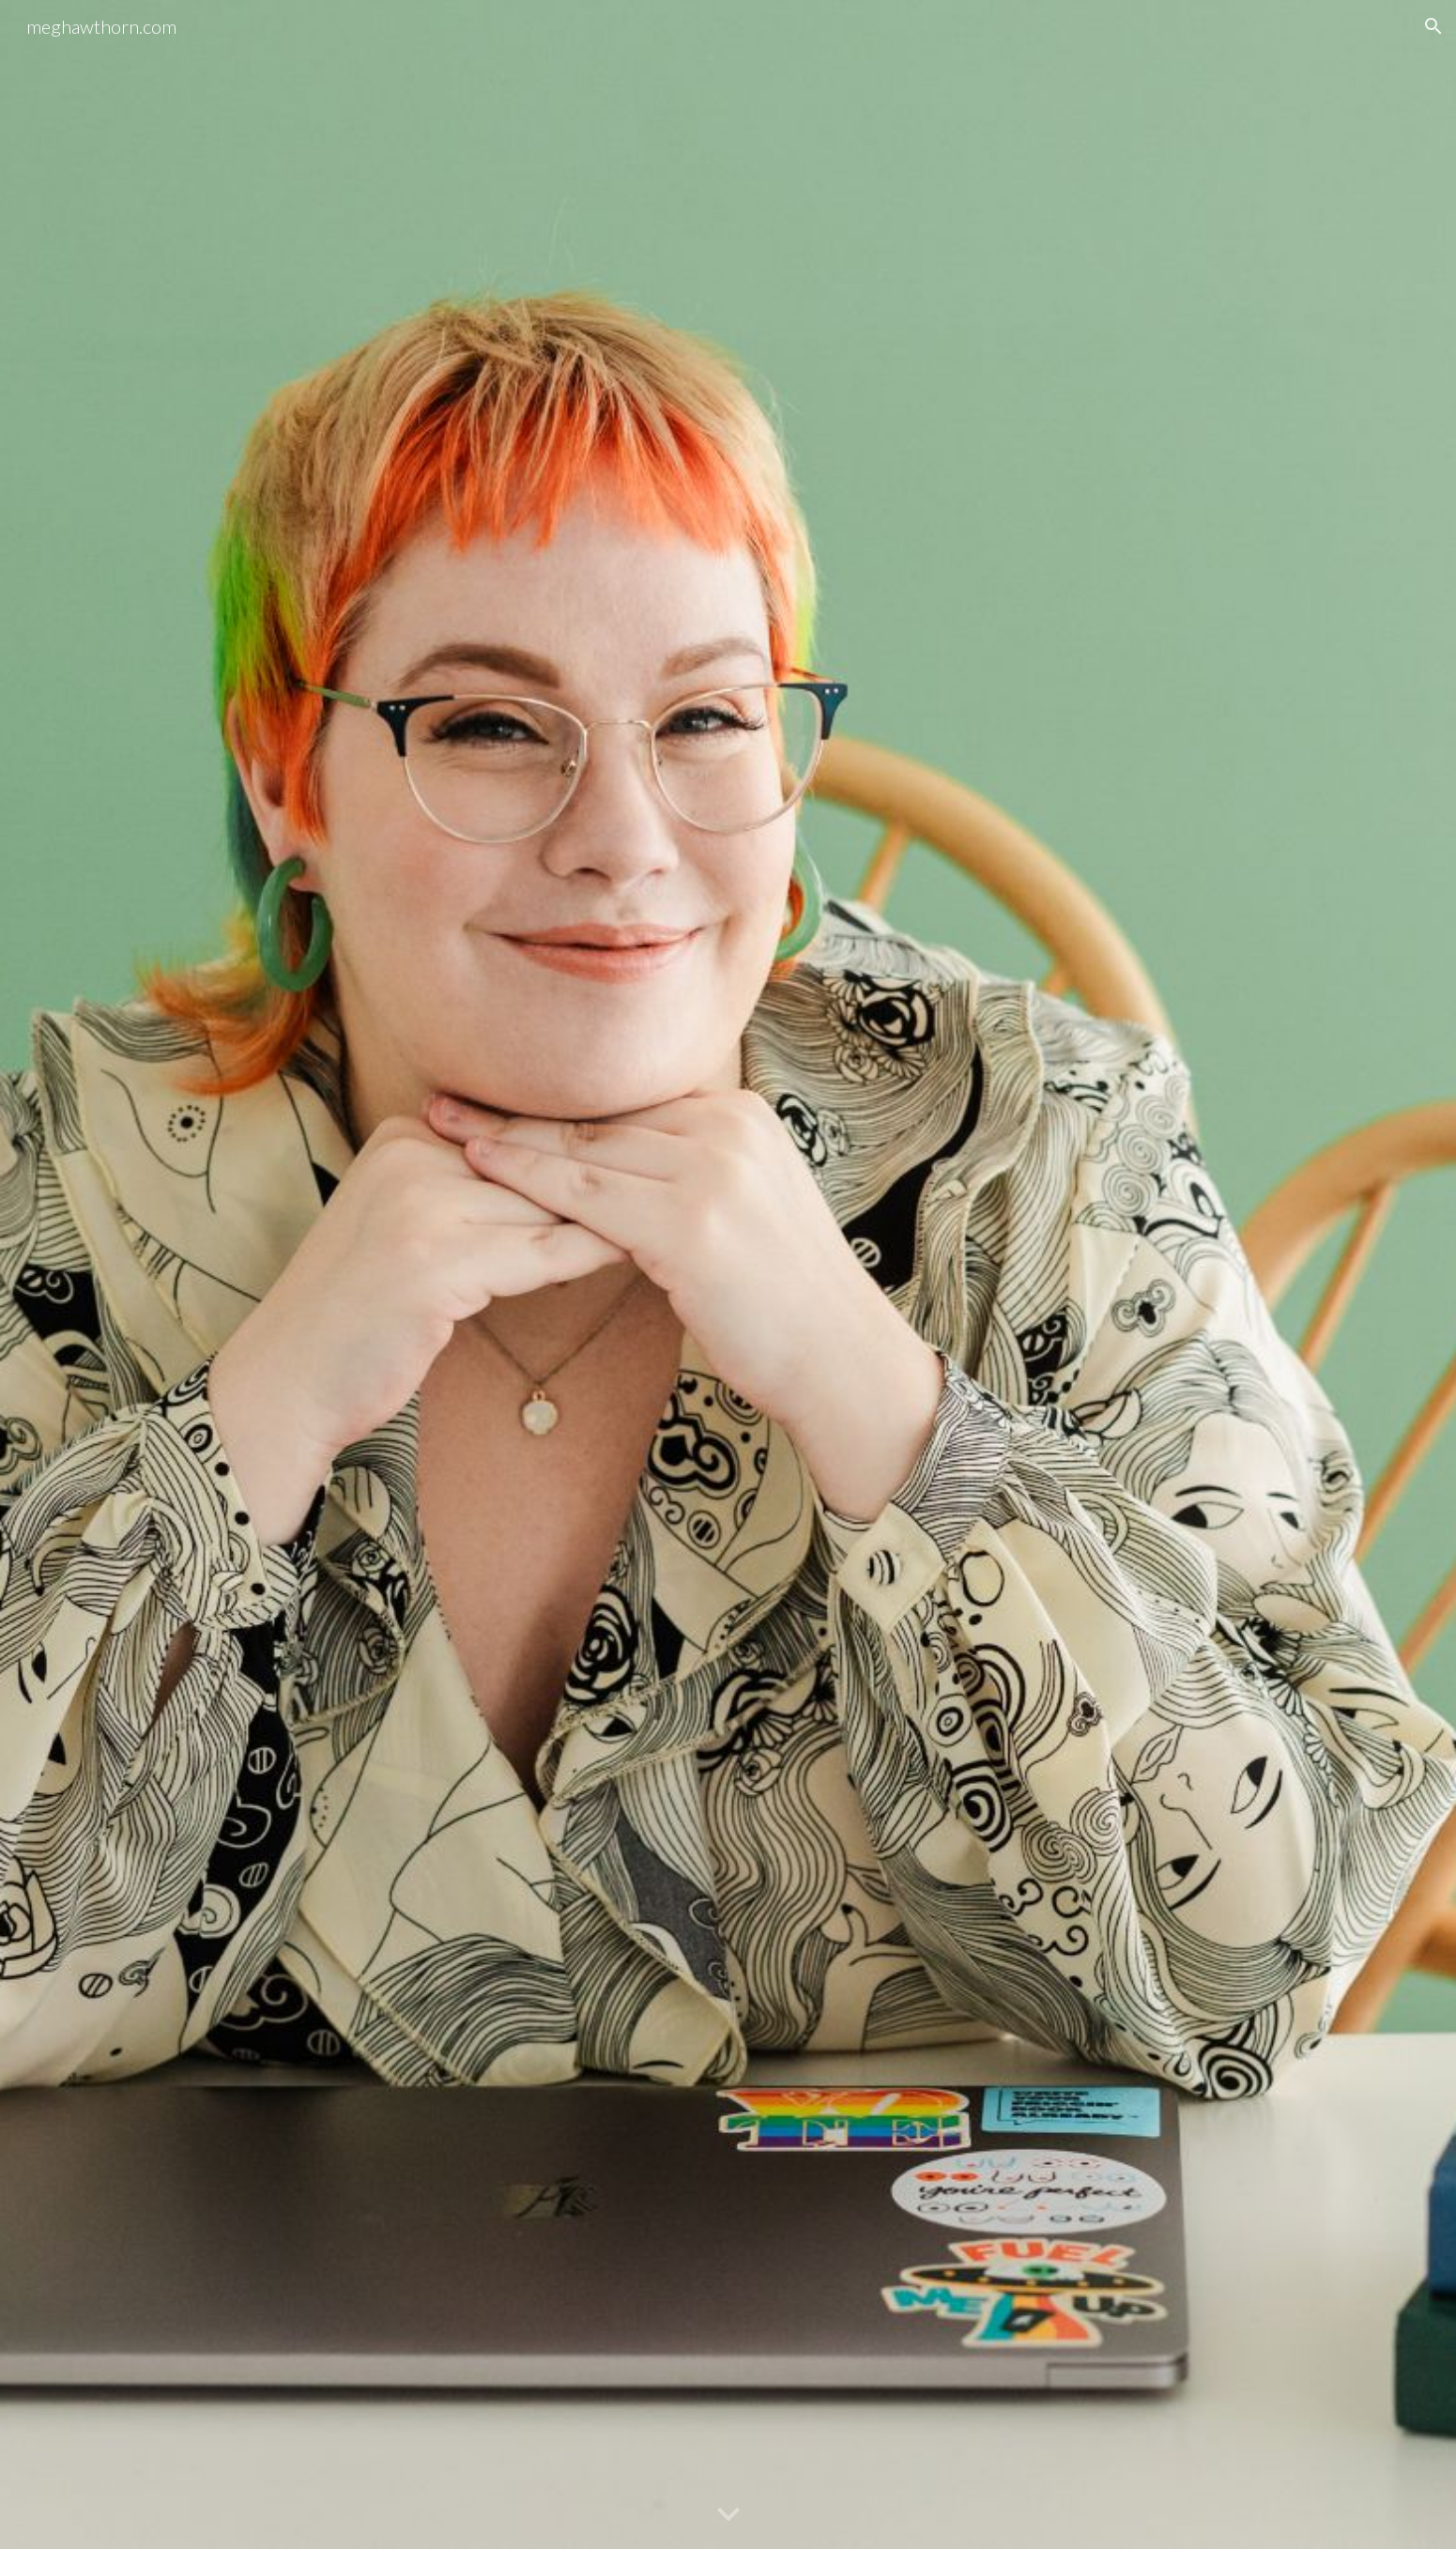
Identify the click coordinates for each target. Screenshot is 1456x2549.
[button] (1433, 26)
